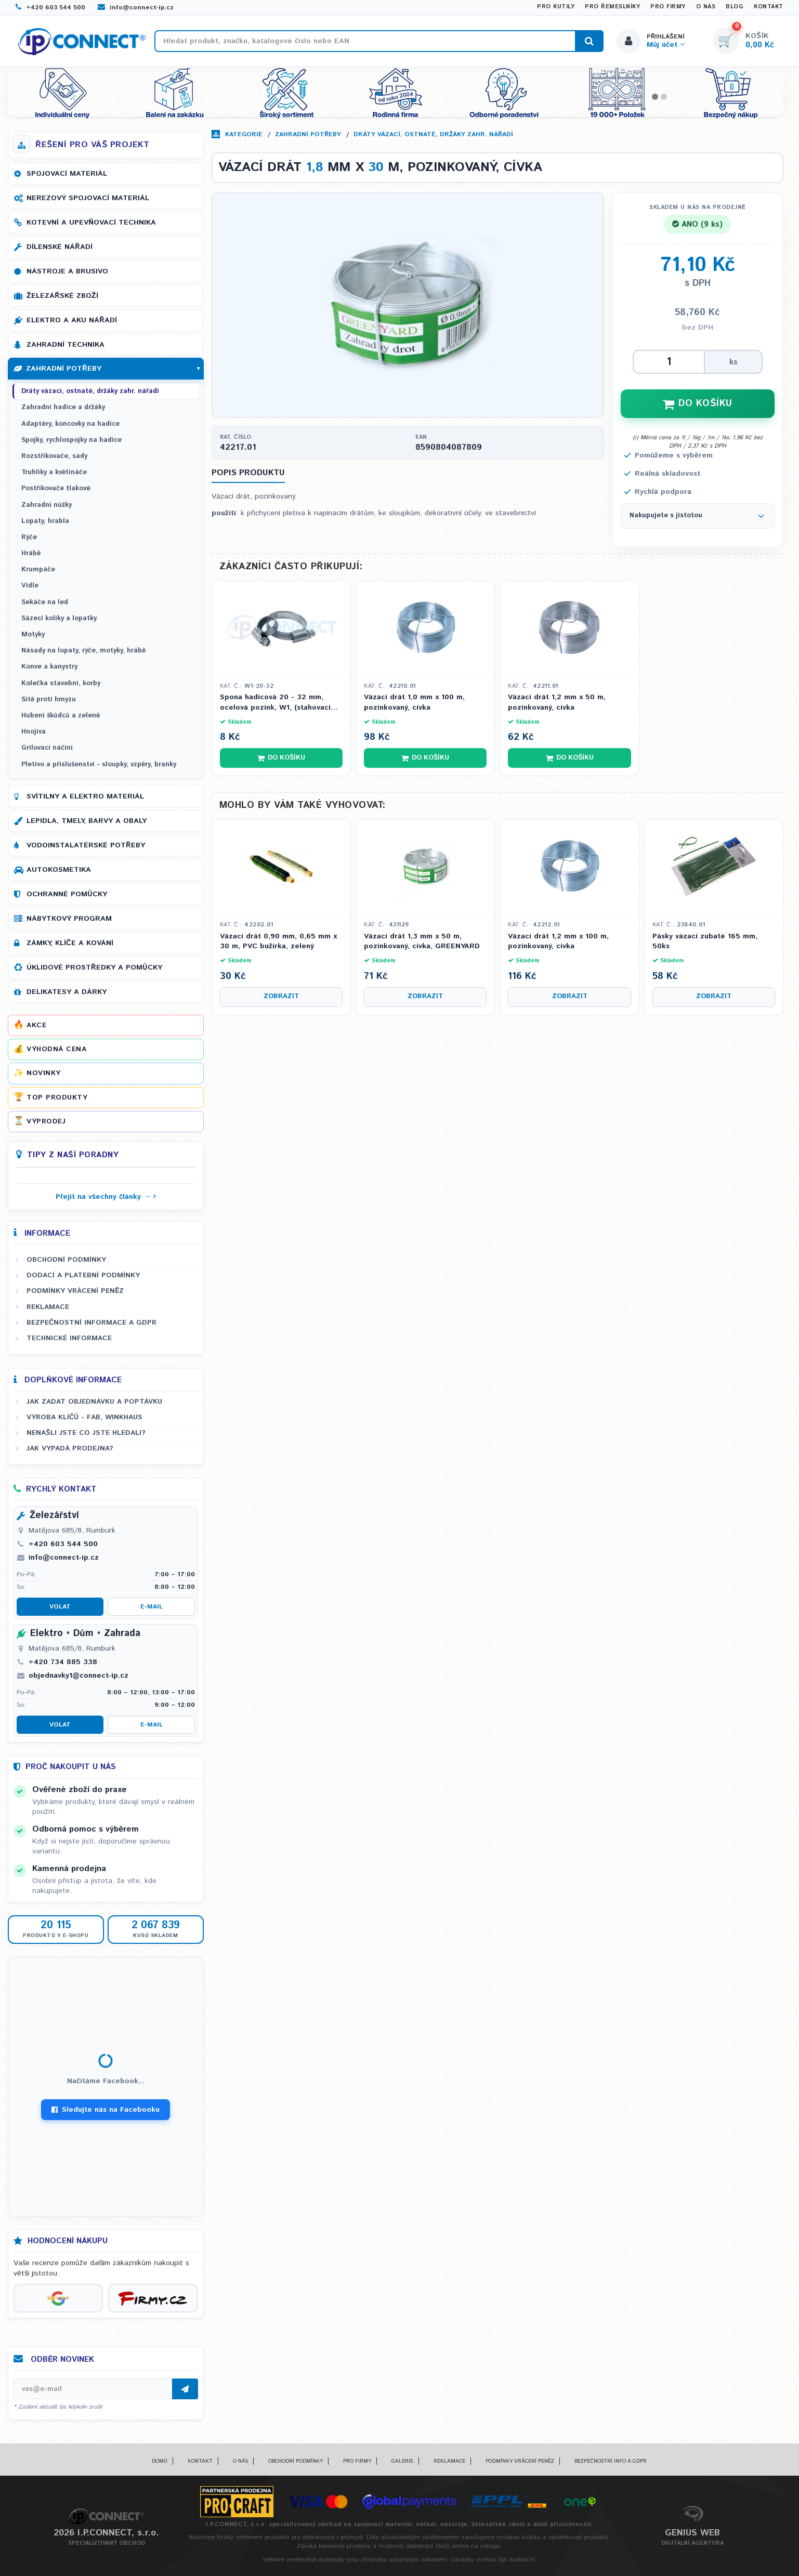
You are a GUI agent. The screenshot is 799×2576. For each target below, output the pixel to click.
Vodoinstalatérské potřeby (86, 845)
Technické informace (69, 1338)
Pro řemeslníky (612, 7)
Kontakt (768, 7)
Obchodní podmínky (66, 1259)
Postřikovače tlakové (55, 488)
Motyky (33, 634)
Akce (36, 1025)
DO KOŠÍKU (697, 403)
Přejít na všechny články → (103, 1197)
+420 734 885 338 (63, 1662)
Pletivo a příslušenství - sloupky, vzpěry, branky (98, 764)
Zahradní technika (65, 344)
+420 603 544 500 (50, 7)
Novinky (44, 1073)
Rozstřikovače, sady (54, 456)
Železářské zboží (62, 296)
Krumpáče (38, 569)
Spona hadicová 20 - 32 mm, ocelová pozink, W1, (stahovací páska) (275, 702)
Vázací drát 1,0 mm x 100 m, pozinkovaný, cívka (414, 702)
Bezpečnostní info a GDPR (610, 2461)
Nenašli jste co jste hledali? (86, 1433)
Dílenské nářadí (60, 247)
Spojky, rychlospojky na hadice (71, 440)
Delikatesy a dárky (67, 992)
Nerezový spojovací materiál (88, 198)
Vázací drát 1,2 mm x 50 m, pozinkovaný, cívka (557, 702)
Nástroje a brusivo (67, 271)
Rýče (29, 537)
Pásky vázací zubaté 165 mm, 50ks (704, 942)
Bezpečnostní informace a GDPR (91, 1322)
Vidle (29, 586)
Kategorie (244, 134)
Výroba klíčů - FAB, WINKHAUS (84, 1417)
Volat (60, 1606)
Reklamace (48, 1307)
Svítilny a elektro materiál (85, 796)
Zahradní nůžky (46, 505)
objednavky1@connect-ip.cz (78, 1675)
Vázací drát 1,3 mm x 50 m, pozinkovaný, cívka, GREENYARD (422, 942)
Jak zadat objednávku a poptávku (94, 1401)
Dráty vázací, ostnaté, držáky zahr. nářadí (433, 134)
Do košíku (281, 758)
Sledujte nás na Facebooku (105, 2109)
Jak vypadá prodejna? (70, 1448)
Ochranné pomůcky (67, 894)
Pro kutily (555, 7)
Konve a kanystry (49, 667)
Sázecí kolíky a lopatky (59, 618)
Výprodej (46, 1121)
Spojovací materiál (67, 173)
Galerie (402, 2461)
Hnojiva (33, 732)
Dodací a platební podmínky (83, 1275)
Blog (734, 7)
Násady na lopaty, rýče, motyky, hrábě (83, 651)
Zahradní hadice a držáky (63, 407)
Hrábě (31, 553)
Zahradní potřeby (308, 134)
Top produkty (57, 1097)
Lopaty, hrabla (45, 521)
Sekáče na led (44, 602)
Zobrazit (281, 996)
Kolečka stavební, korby (60, 683)
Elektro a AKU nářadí (72, 320)
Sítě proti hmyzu (48, 699)
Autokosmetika (59, 870)
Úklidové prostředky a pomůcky (94, 967)
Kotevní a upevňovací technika (91, 222)
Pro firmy (668, 7)
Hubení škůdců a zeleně (60, 716)
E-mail (151, 1606)
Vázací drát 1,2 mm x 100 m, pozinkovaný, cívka (558, 942)
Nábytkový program (69, 918)
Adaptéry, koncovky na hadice (70, 424)
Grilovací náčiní (47, 748)
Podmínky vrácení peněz (75, 1291)
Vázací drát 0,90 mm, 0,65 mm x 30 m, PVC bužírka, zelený (278, 942)
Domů (159, 2461)
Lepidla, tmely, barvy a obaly (87, 821)
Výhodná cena (56, 1049)
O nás (706, 7)
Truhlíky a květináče (54, 472)
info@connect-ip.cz (136, 7)
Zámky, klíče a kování (70, 943)
